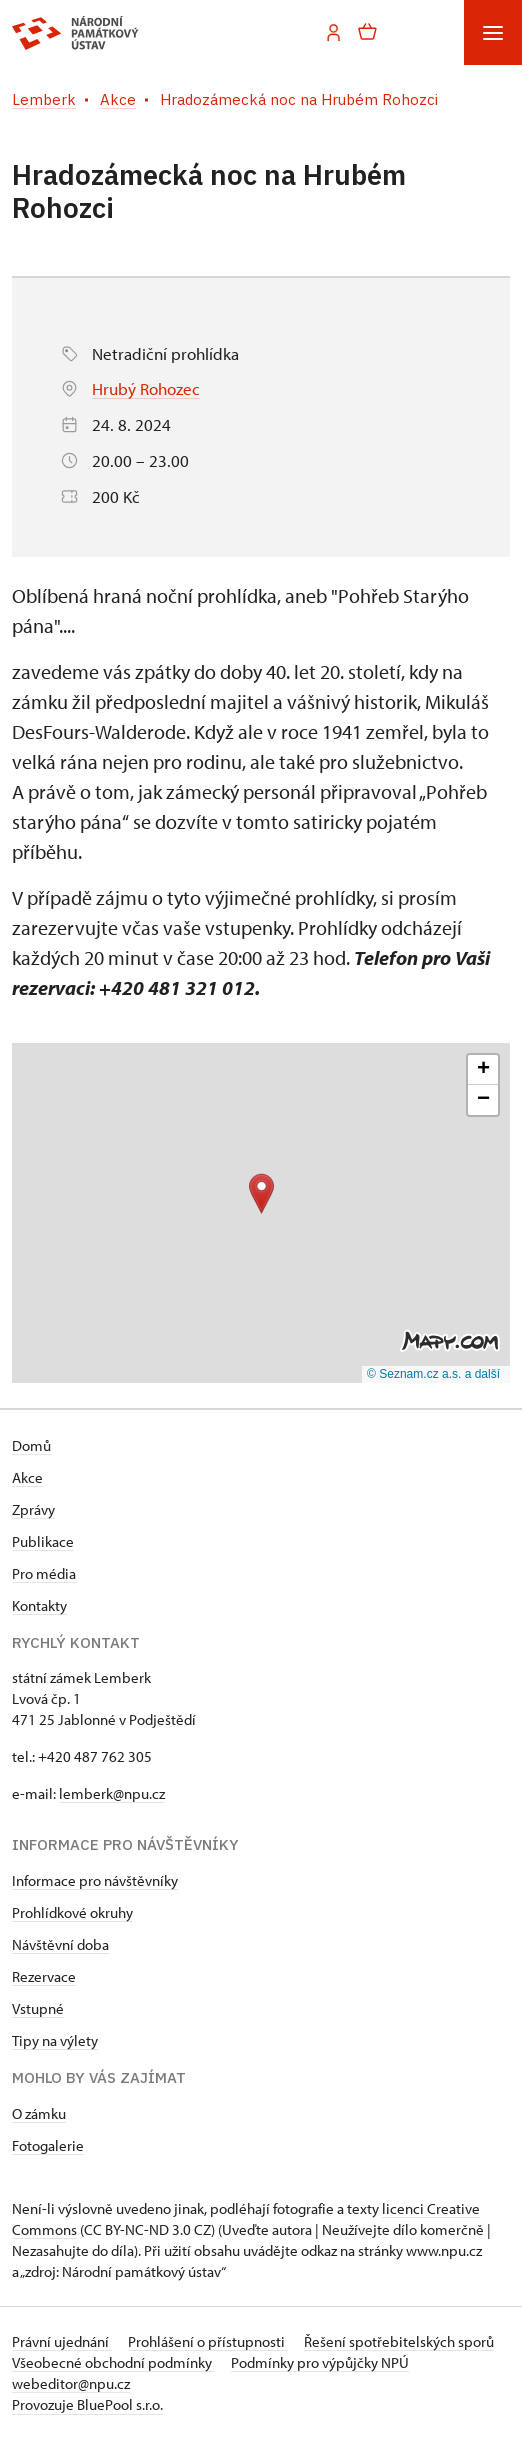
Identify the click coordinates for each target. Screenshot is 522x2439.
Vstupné (38, 2008)
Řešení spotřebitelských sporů (399, 2341)
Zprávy (33, 1509)
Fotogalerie (48, 2145)
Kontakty (39, 1605)
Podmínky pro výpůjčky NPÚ (320, 2362)
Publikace (43, 1541)
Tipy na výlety (55, 2040)
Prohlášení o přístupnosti (208, 2341)
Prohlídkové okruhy (72, 1912)
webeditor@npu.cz (71, 2383)
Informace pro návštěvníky (95, 1880)
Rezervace (44, 1976)
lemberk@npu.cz (112, 1793)
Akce (27, 1477)
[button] (261, 1193)
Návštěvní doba (60, 1944)
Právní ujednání (62, 2341)
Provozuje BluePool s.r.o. (87, 2404)
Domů (31, 1445)
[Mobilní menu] (493, 32)
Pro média (44, 1573)
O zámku (39, 2113)
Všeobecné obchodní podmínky (113, 2362)
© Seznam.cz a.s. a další (433, 1374)
